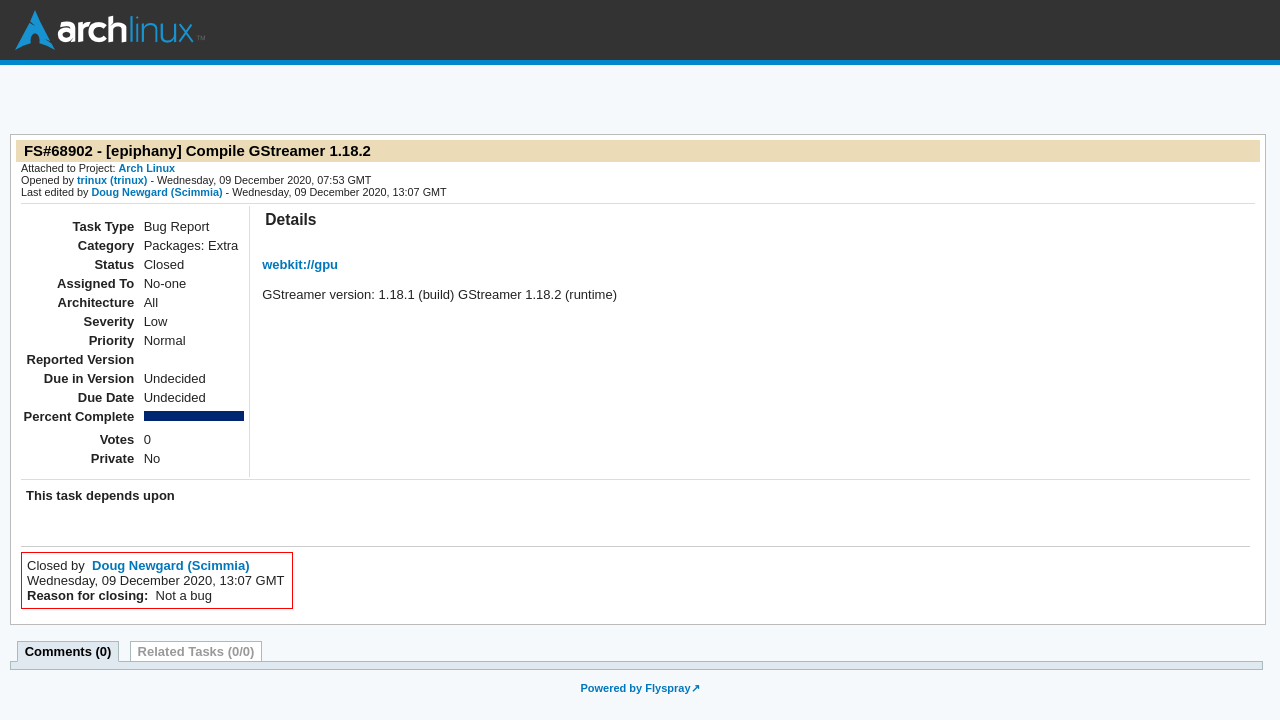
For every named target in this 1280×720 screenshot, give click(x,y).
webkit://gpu (300, 264)
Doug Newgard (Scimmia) (156, 192)
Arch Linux (110, 30)
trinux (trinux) (112, 180)
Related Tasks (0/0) (196, 651)
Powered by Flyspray (635, 688)
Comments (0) (68, 651)
